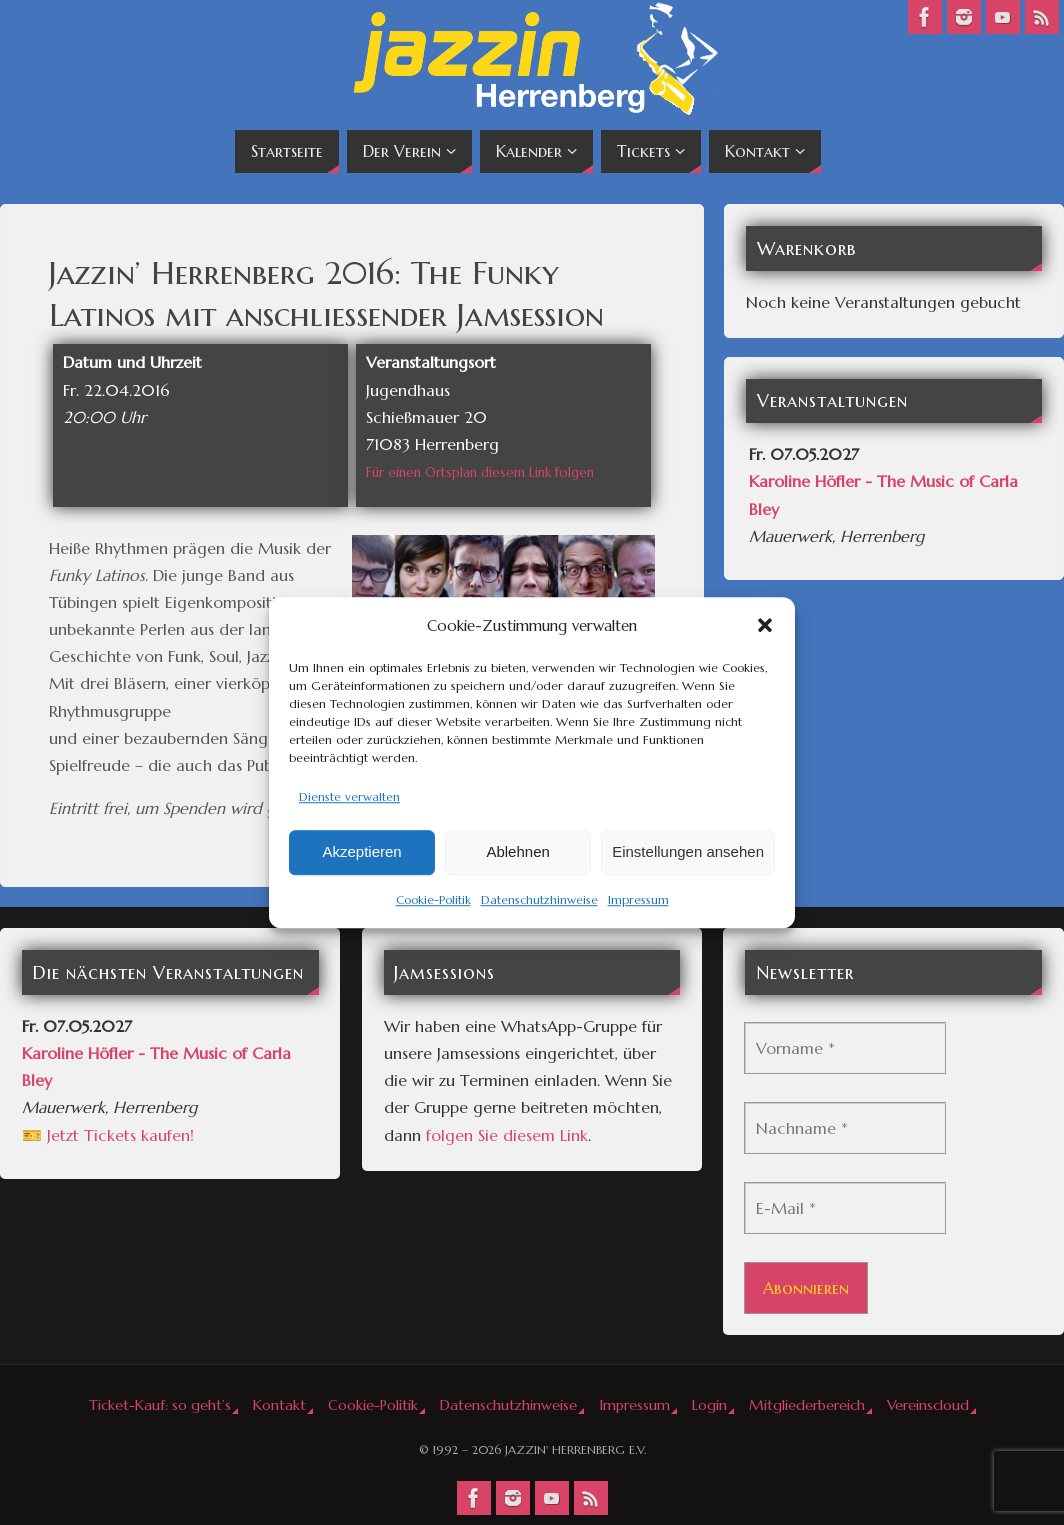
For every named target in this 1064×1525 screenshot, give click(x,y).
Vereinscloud (928, 1405)
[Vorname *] (845, 1048)
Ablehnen (517, 852)
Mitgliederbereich (807, 1405)
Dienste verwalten (349, 796)
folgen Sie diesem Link (507, 1135)
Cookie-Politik (433, 899)
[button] (765, 625)
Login (709, 1405)
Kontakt (279, 1405)
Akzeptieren (361, 852)
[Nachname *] (845, 1128)
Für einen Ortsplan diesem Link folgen (480, 472)
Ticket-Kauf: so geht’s (160, 1405)
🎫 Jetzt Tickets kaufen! (108, 1135)
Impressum (638, 899)
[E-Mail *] (845, 1208)
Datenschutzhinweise (539, 899)
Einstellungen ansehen (688, 852)
